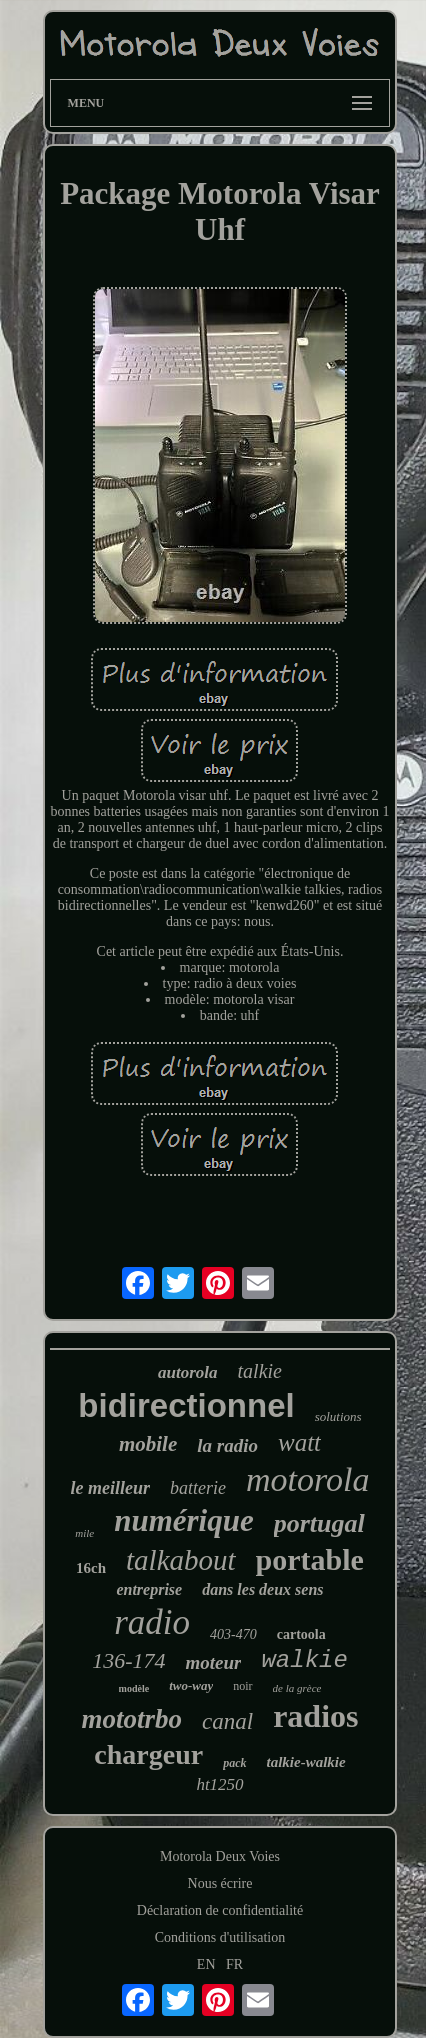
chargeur (148, 1754)
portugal (319, 1523)
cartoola (301, 1634)
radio (152, 1622)
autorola (188, 1372)
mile (84, 1533)
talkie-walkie (306, 1762)
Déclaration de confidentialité (220, 1910)
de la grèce (297, 1688)
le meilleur (111, 1488)
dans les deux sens (262, 1589)
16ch (91, 1568)
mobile (148, 1444)
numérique (184, 1520)
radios (315, 1716)
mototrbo (132, 1719)
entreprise (149, 1589)
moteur (213, 1662)
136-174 (128, 1660)
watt (299, 1442)
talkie (260, 1371)
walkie (304, 1660)
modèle (134, 1688)
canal (227, 1721)
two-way (191, 1685)
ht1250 (219, 1784)
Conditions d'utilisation (220, 1937)
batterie (198, 1488)
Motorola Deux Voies (220, 1856)
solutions (338, 1416)
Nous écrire (220, 1883)
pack (234, 1763)
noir (242, 1686)
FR (234, 1964)
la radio (227, 1445)
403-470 (233, 1634)
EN (206, 1964)
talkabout (181, 1560)
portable (310, 1559)
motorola (307, 1479)
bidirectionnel (186, 1405)
